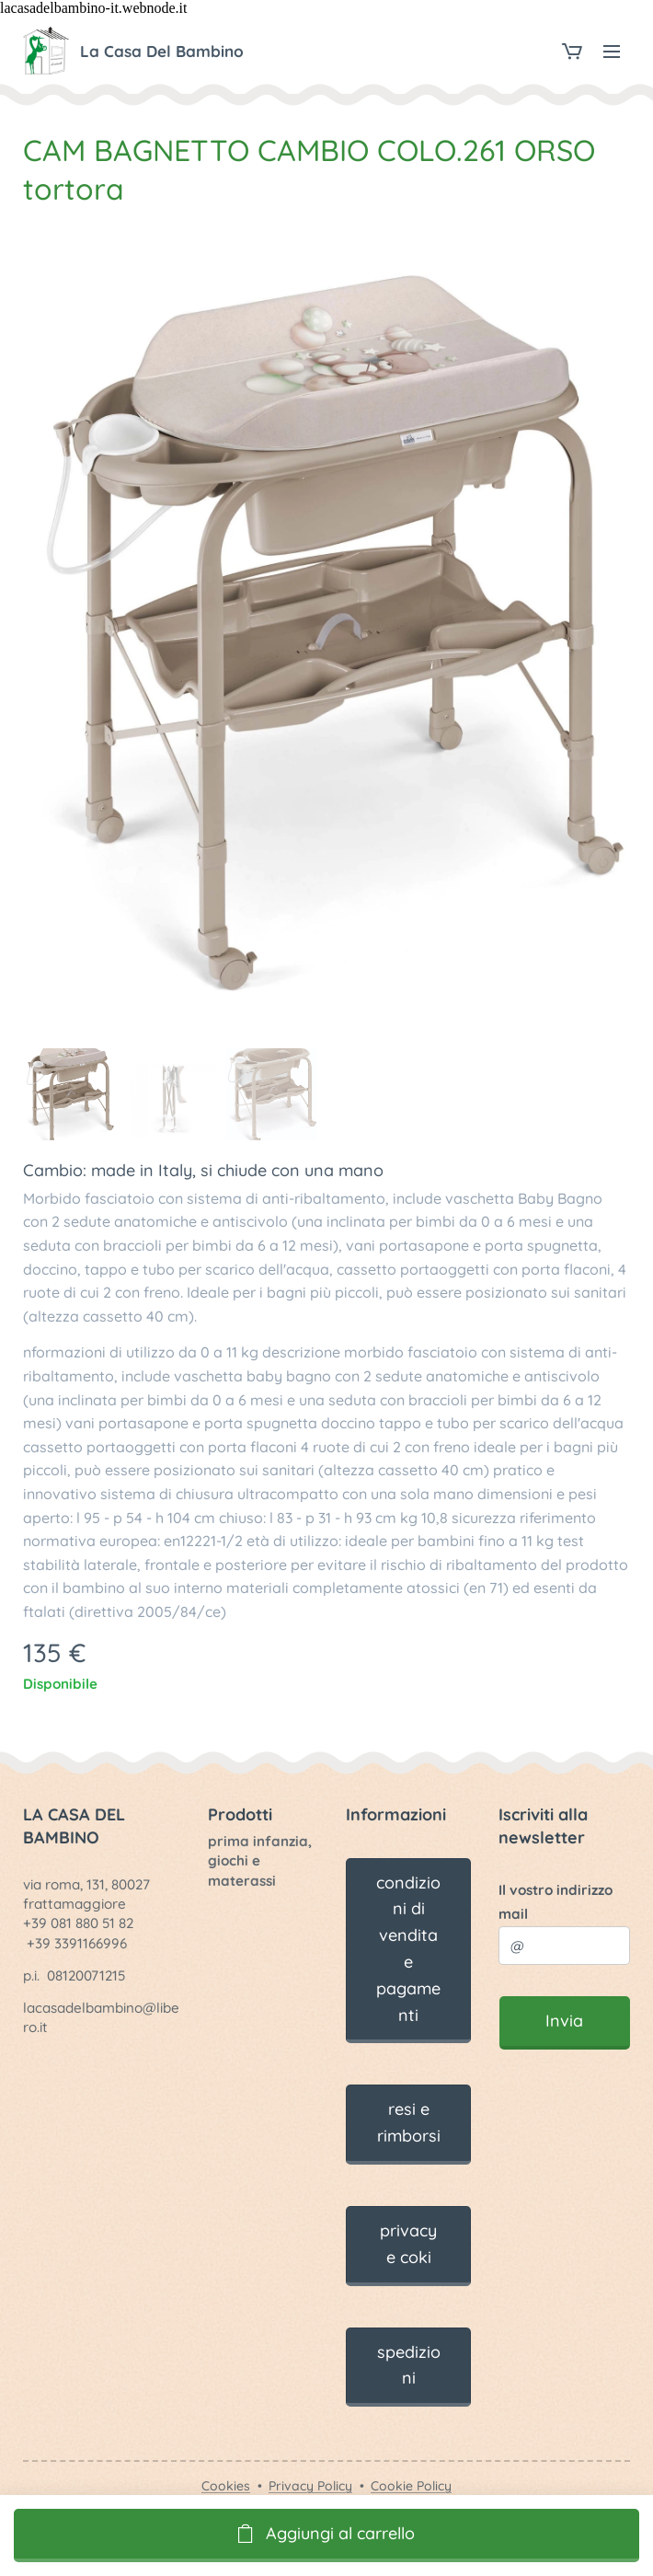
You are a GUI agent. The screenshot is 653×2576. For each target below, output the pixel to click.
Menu (611, 51)
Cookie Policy (411, 2486)
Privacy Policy (310, 2486)
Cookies (225, 2486)
